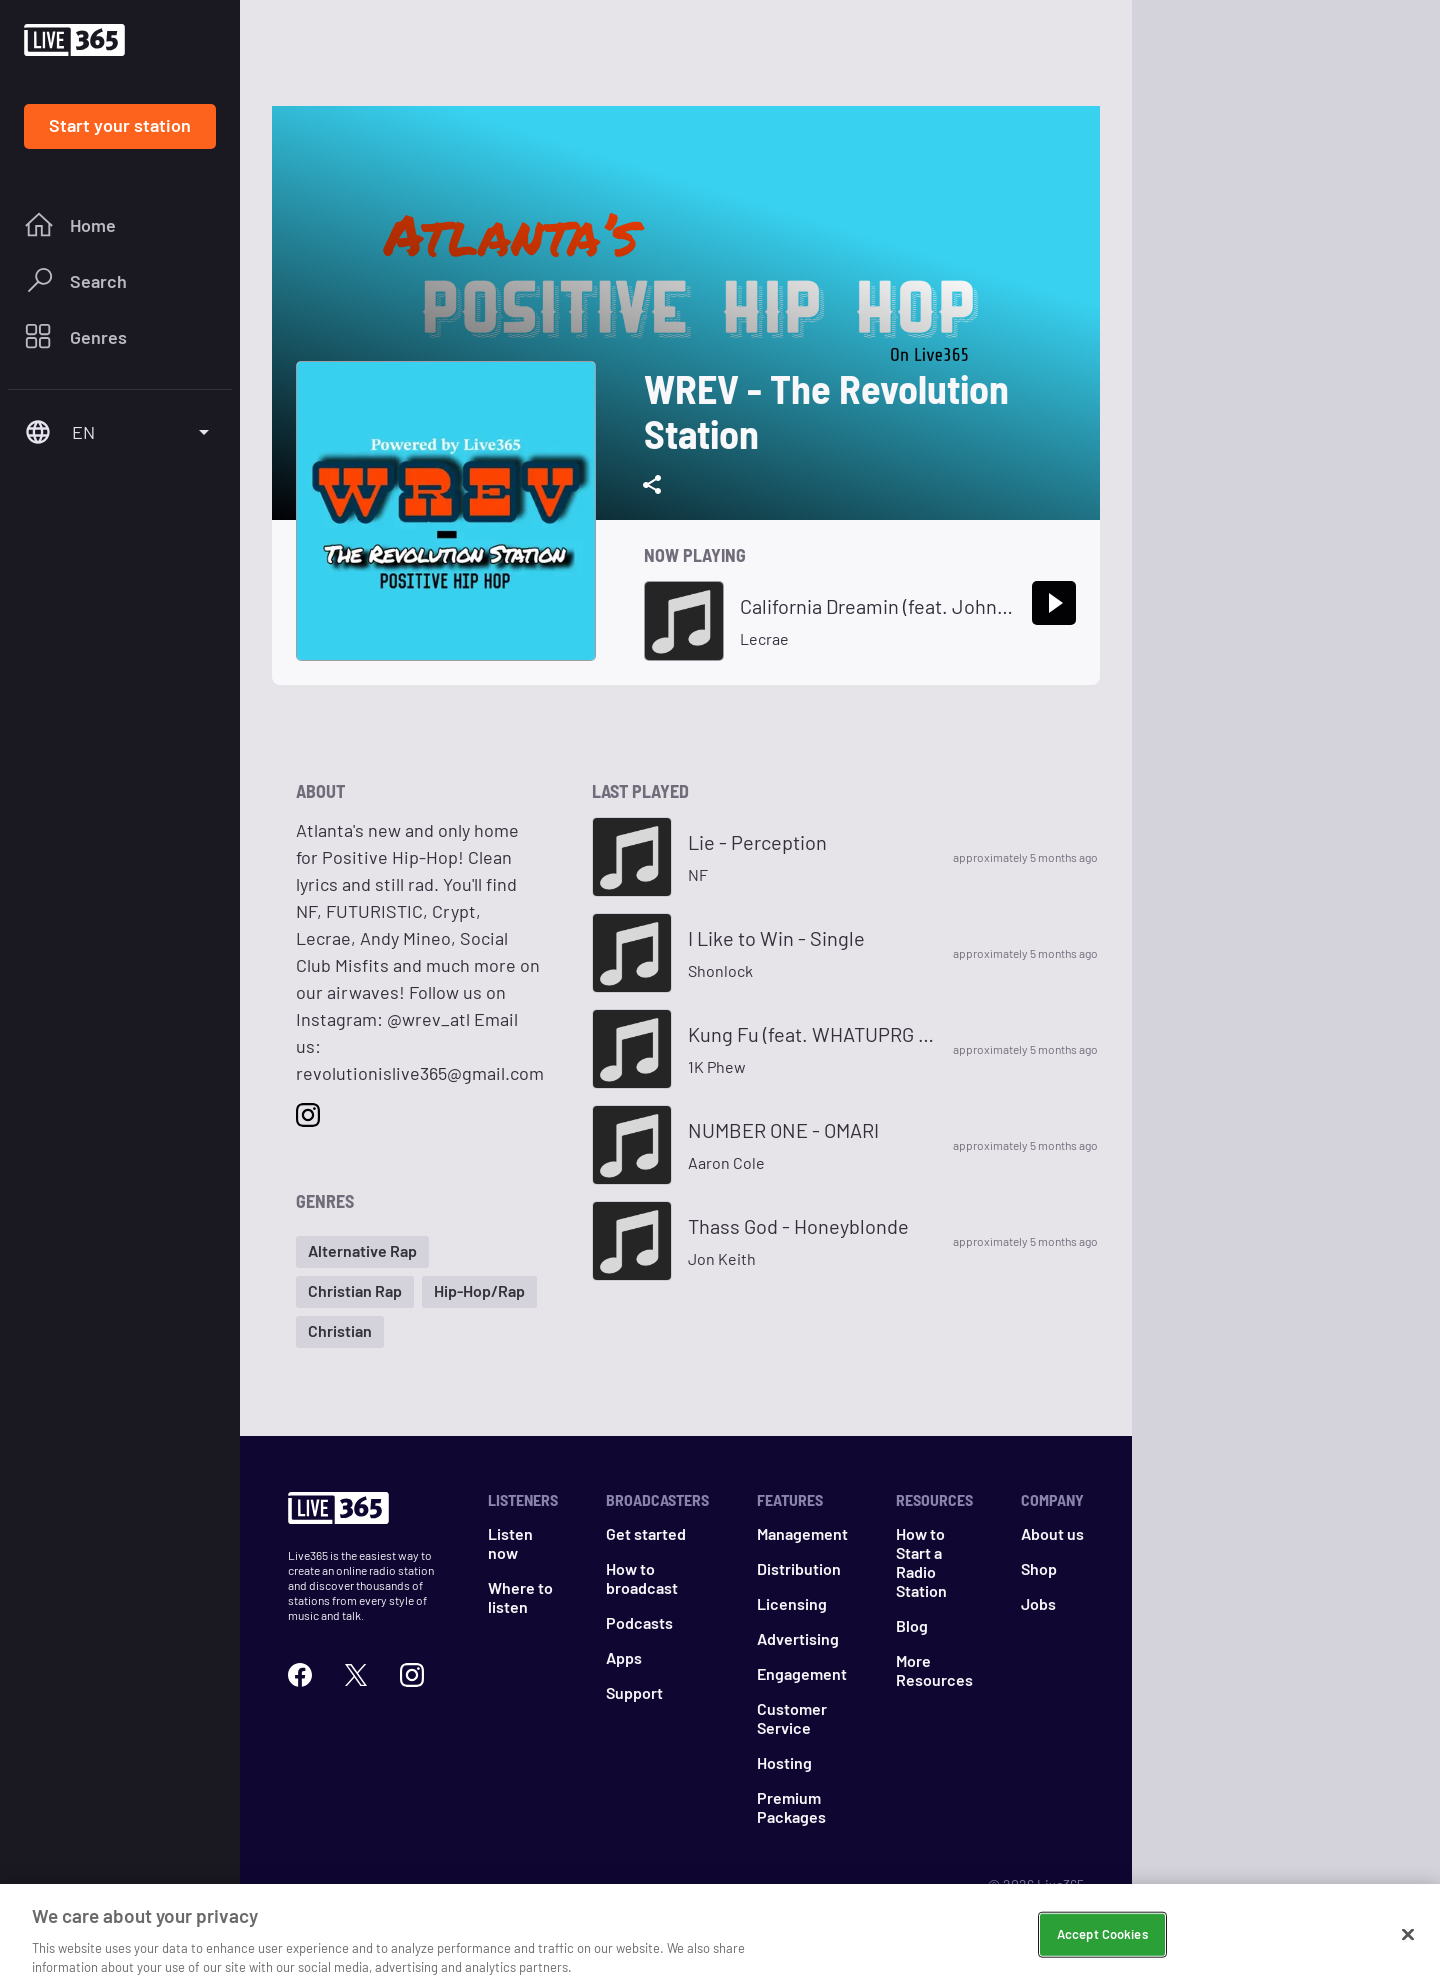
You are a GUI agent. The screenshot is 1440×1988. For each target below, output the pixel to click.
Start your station (120, 125)
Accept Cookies (1102, 1939)
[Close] (1408, 1940)
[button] (362, 1252)
